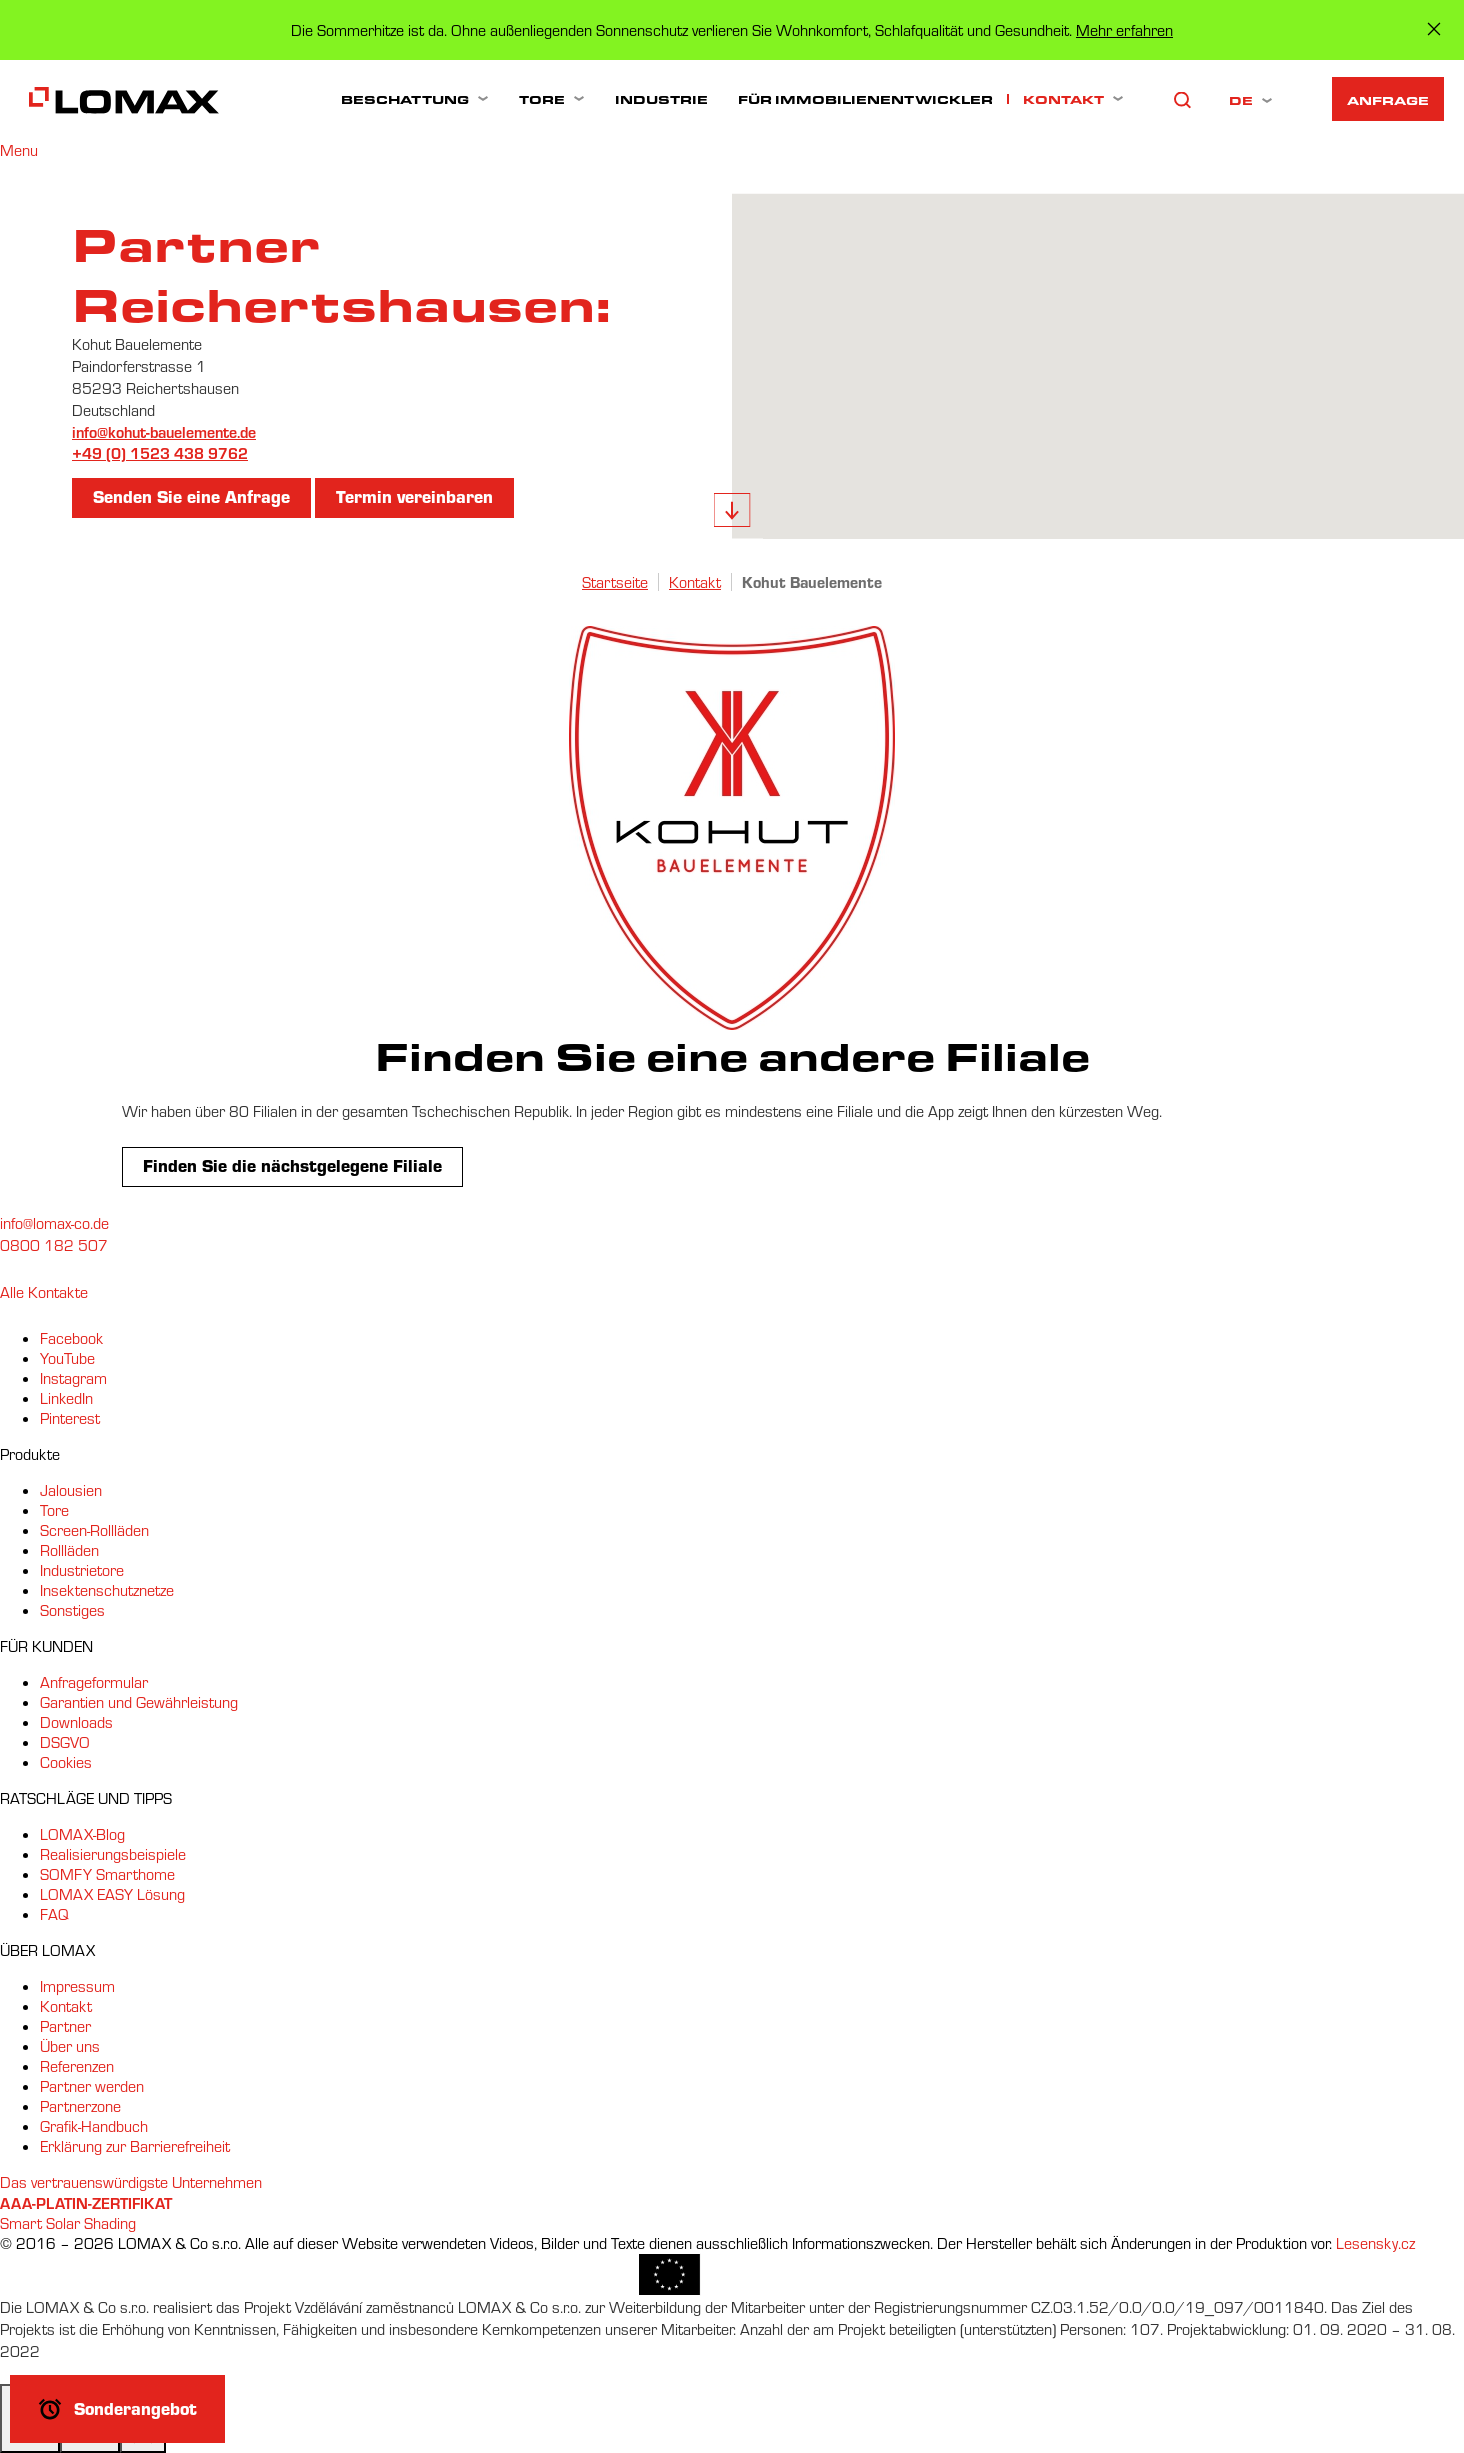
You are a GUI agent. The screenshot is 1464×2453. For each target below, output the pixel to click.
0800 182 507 (54, 1245)
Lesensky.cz (1375, 2243)
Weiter (732, 510)
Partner (65, 2026)
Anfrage (1388, 100)
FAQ (54, 1914)
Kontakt (1063, 99)
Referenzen (77, 2066)
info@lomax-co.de (54, 1223)
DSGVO (65, 1742)
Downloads (76, 1722)
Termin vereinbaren (414, 496)
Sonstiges (72, 1610)
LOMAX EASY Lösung (112, 1894)
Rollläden (69, 1550)
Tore (542, 99)
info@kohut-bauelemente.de (164, 431)
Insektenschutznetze (107, 1590)
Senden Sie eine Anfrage (191, 496)
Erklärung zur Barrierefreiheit (135, 2146)
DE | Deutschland (1242, 100)
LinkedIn (66, 1398)
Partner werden (92, 2086)
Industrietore (82, 1570)
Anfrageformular (94, 1682)
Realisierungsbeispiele (113, 1854)
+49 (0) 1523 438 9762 (160, 452)
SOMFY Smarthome (107, 1874)
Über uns (70, 2046)
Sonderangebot (135, 2408)
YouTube (67, 1358)
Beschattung (405, 99)
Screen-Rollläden (94, 1530)
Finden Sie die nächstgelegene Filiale (292, 1165)
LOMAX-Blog (82, 1834)
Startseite (615, 582)
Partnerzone (80, 2106)
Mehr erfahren (1124, 30)
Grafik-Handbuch (94, 2126)
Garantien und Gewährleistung (139, 1702)
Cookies (66, 1762)
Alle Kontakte (44, 1292)
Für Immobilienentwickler (865, 99)
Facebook (71, 1338)
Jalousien (71, 1490)
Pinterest (70, 1418)
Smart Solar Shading (68, 2223)
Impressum (77, 1986)
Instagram (73, 1378)
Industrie (661, 99)
